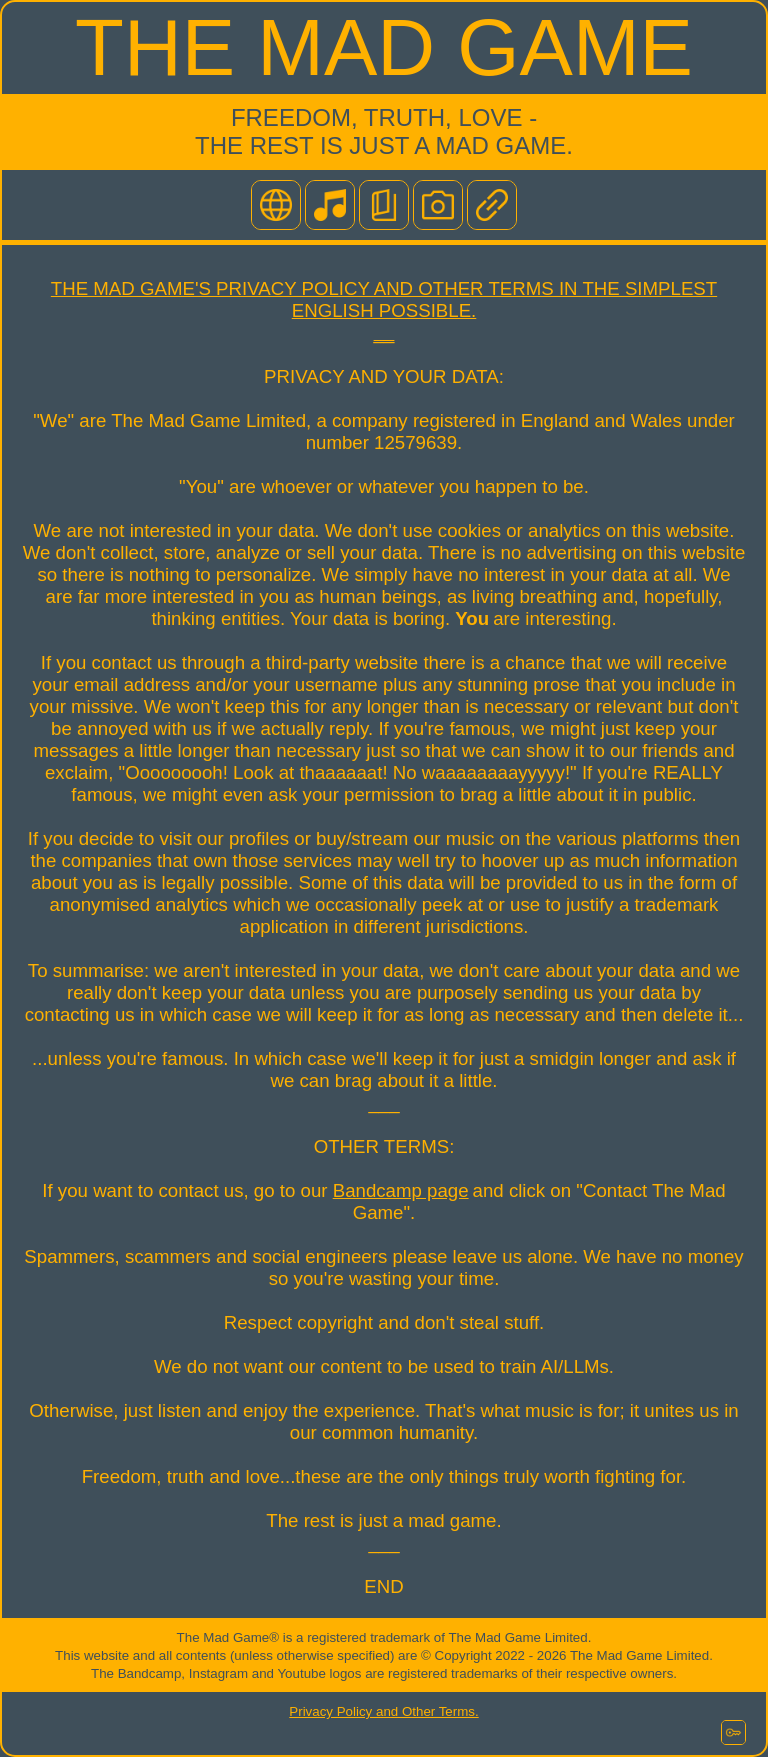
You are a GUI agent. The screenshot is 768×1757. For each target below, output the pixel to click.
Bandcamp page (401, 1190)
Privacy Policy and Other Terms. (383, 1711)
